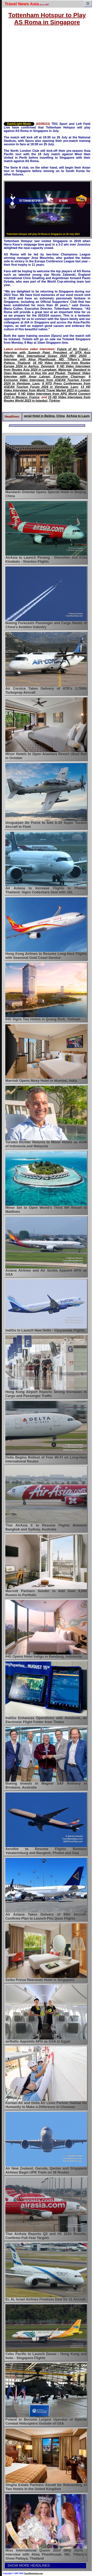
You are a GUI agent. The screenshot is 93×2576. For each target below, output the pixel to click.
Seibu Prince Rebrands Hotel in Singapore (46, 1952)
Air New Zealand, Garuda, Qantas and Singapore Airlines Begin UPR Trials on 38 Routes (46, 2143)
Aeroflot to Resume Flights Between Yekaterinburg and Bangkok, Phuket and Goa (46, 1823)
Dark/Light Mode (19, 123)
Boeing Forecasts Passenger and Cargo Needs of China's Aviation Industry (46, 597)
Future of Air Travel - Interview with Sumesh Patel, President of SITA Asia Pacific (47, 352)
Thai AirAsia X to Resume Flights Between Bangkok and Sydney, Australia (46, 1498)
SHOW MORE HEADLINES (28, 2565)
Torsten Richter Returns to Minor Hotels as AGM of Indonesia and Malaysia (46, 1117)
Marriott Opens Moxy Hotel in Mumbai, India (46, 1053)
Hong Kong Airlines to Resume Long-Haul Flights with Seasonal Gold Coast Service (46, 928)
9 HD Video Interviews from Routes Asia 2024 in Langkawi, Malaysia (47, 368)
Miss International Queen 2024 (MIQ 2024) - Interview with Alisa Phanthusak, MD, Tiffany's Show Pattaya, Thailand (47, 359)
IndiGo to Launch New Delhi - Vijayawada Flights (46, 1305)
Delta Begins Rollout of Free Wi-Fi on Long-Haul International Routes (46, 1432)
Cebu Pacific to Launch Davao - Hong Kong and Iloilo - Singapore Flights (46, 2332)
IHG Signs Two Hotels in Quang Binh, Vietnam (46, 992)
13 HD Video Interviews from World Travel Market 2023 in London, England (47, 390)
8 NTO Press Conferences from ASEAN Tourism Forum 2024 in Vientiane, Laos (47, 385)
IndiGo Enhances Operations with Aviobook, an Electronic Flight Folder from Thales (46, 1692)
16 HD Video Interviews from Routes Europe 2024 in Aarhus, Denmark (47, 364)
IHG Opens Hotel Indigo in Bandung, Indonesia (46, 1629)
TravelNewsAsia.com (33, 2573)
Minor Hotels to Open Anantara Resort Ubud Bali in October (46, 728)
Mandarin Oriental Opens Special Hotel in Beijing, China (46, 467)
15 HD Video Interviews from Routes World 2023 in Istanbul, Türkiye (47, 399)
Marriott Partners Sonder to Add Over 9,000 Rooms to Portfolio (46, 1565)
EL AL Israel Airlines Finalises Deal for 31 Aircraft (46, 2272)
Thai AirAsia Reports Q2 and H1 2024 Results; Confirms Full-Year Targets (46, 2208)
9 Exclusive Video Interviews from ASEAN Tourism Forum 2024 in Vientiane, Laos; (47, 380)
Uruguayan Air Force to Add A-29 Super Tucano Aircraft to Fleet (46, 796)
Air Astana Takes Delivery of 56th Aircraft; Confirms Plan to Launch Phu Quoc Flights (46, 1889)
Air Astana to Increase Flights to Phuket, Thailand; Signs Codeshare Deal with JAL (46, 863)
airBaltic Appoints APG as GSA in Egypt (46, 2014)
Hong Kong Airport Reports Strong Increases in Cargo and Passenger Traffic (46, 1366)
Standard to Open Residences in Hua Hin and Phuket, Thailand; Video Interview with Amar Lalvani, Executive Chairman (47, 373)
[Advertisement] (45, 75)
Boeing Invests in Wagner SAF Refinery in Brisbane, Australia (46, 1758)
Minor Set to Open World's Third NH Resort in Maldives (46, 1182)
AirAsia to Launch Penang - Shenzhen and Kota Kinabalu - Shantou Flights (46, 532)
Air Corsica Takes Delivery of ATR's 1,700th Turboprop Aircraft (46, 663)
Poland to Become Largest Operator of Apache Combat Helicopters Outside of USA (46, 2394)
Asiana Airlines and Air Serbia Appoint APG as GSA (46, 1246)
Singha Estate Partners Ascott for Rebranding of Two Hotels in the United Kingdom (46, 2460)
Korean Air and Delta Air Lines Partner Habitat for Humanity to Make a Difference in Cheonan (46, 2077)
